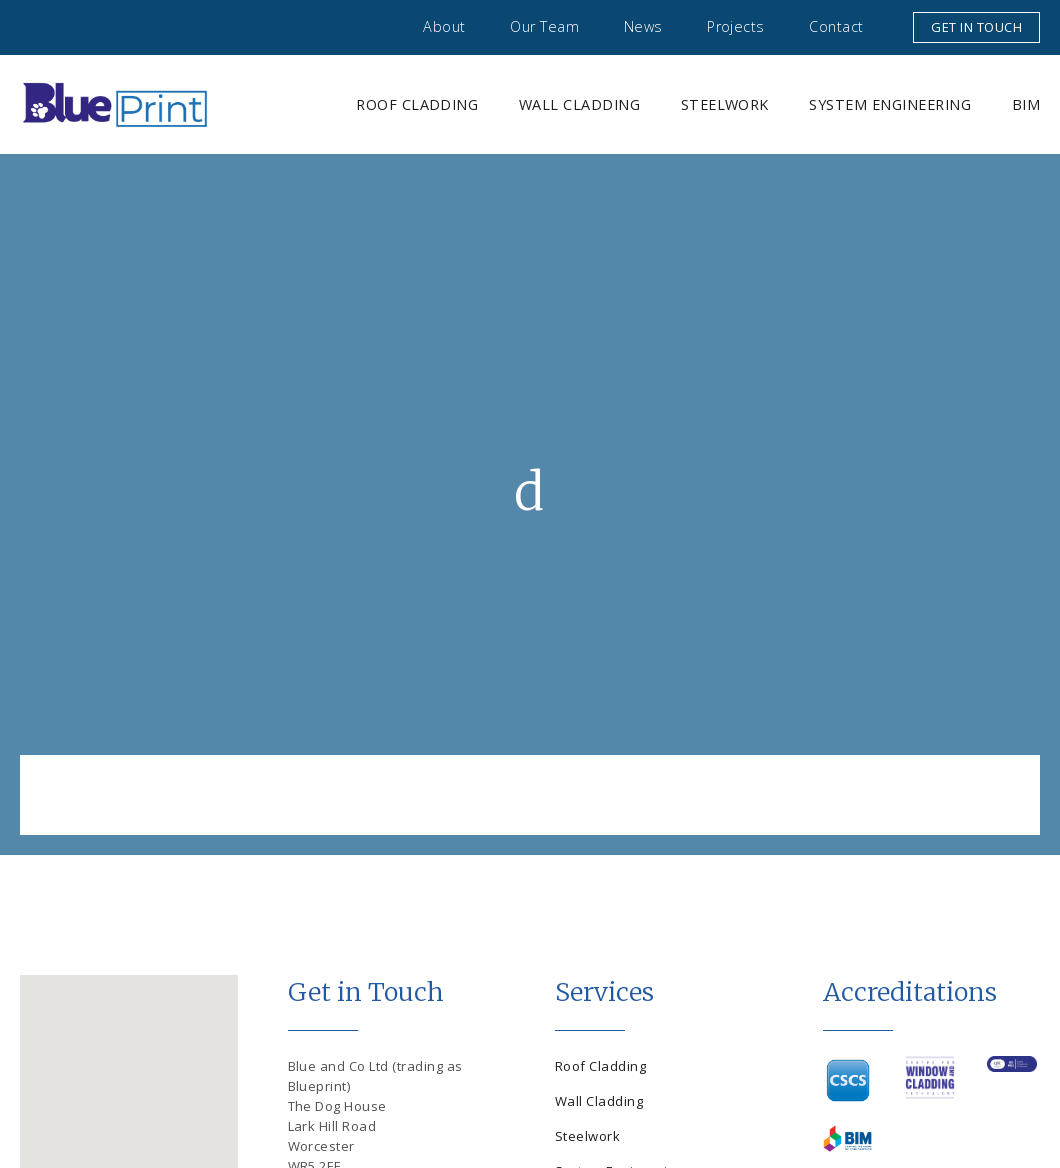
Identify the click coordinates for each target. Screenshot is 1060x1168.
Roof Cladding (417, 104)
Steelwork (725, 104)
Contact (836, 26)
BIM (1026, 104)
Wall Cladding (579, 104)
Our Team (544, 26)
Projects (736, 26)
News (643, 26)
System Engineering (890, 104)
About (444, 26)
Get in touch (976, 27)
